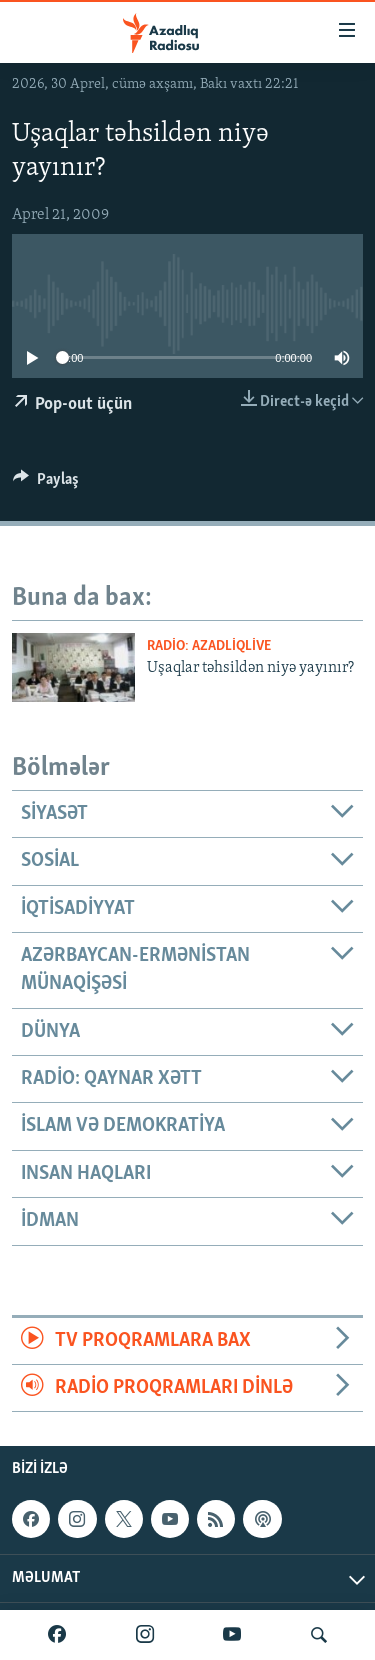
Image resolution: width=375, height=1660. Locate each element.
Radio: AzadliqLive (209, 646)
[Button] (46, 484)
